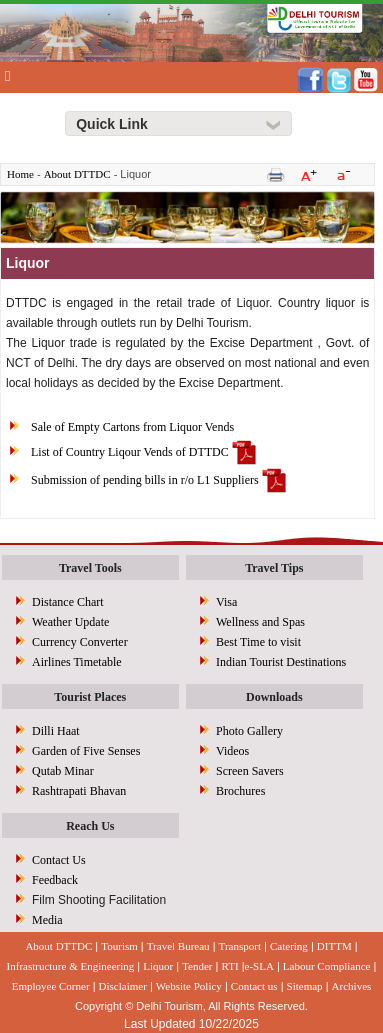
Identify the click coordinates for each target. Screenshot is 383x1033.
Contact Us (59, 860)
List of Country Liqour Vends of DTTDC (130, 452)
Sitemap (305, 986)
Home (20, 174)
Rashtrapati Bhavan (79, 791)
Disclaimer (123, 986)
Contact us (254, 986)
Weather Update (70, 622)
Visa (226, 602)
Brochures (240, 791)
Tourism (119, 946)
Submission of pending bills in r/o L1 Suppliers (145, 480)
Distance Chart (68, 602)
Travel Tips (274, 568)
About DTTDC (77, 174)
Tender (197, 966)
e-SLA (259, 966)
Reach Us (90, 826)
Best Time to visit (258, 642)
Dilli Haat (56, 731)
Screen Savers (250, 771)
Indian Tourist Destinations (281, 662)
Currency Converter (80, 642)
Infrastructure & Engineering (71, 966)
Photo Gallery (249, 731)
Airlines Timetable (77, 662)
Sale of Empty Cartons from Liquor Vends (132, 427)
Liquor (158, 966)
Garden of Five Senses (86, 751)
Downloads (274, 697)
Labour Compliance (327, 966)
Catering (289, 946)
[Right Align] (178, 123)
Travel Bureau (178, 946)
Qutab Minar (63, 771)
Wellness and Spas (260, 622)
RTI (230, 966)
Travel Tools (90, 568)
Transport (240, 946)
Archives (352, 986)
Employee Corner (51, 986)
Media (47, 920)
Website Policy (189, 986)
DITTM (334, 946)
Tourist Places (90, 697)
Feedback (55, 880)
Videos (232, 751)
